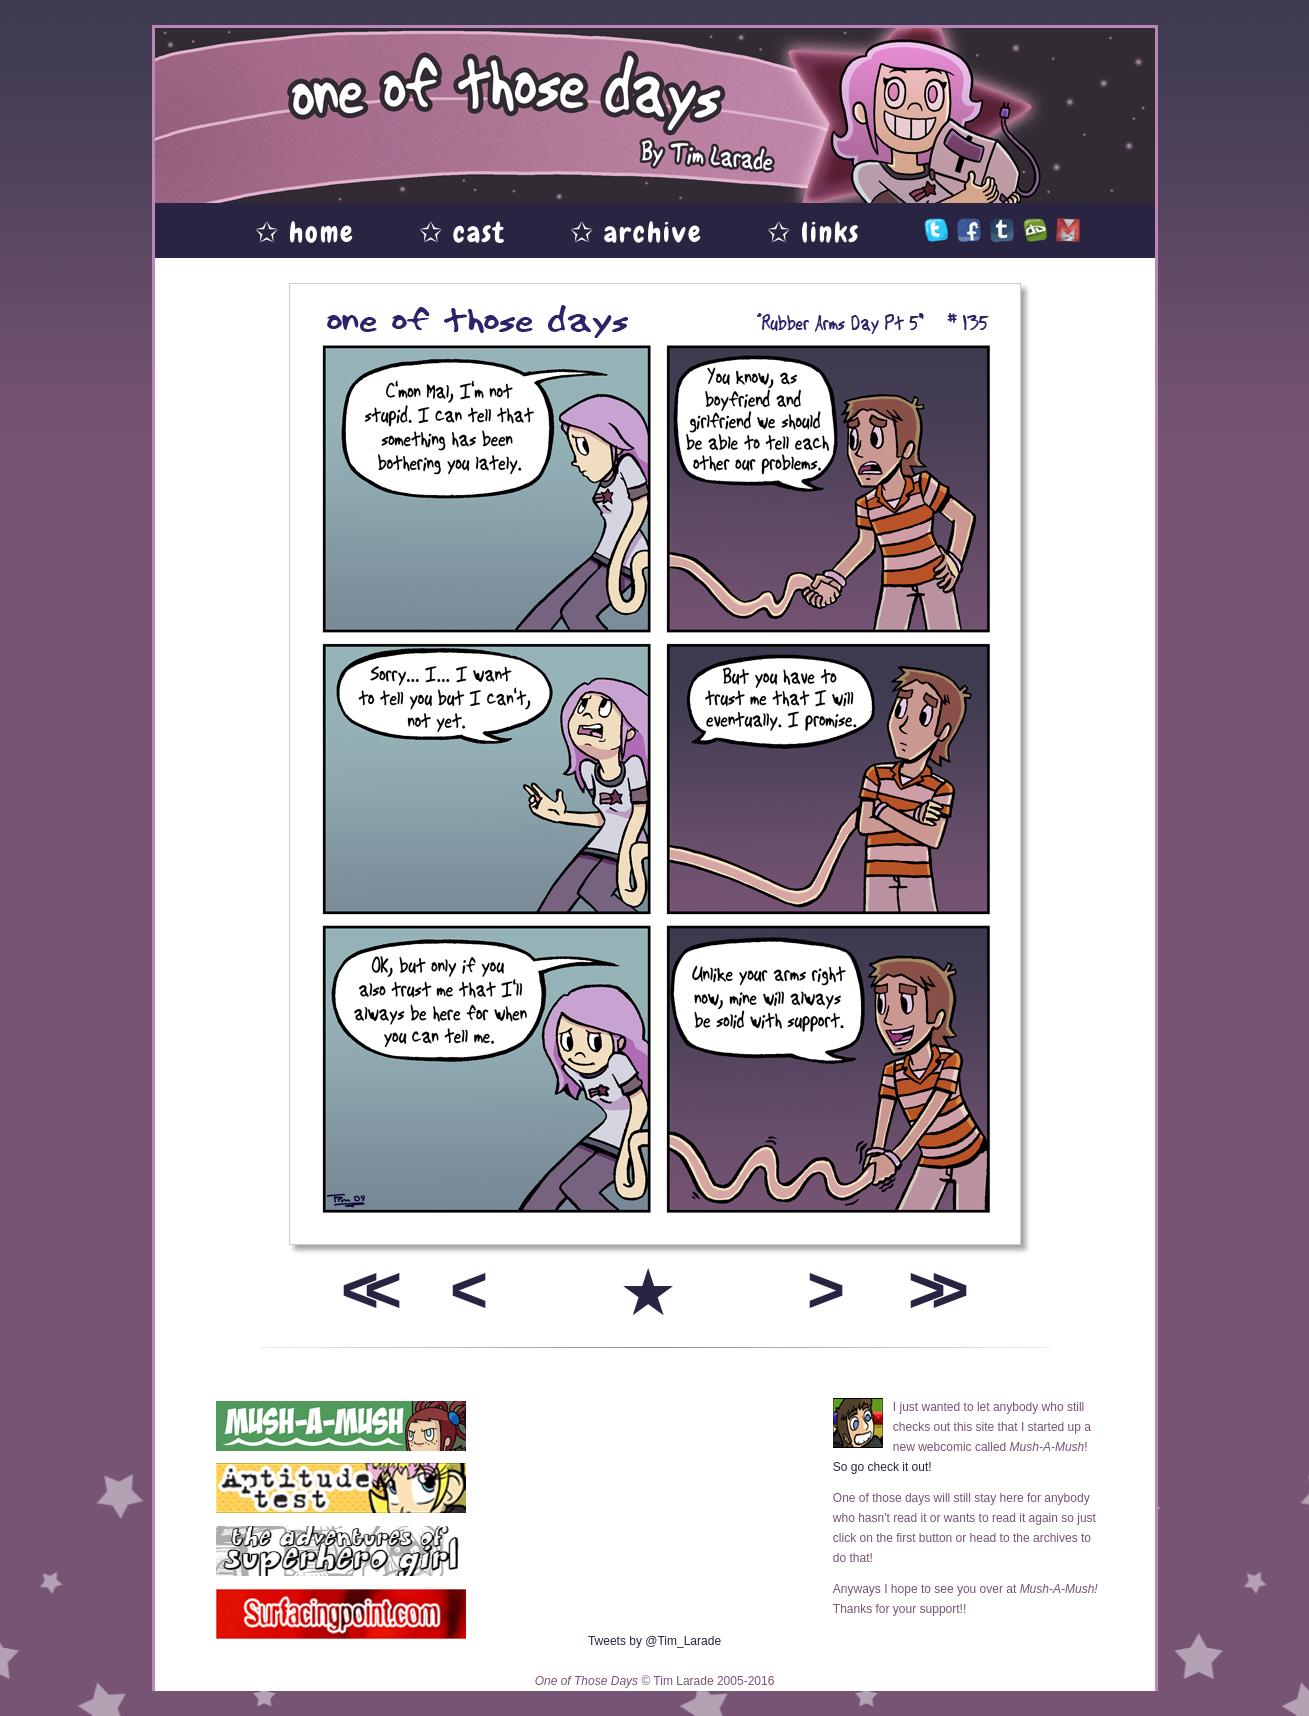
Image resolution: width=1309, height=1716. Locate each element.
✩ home (305, 232)
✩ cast (462, 232)
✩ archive (636, 232)
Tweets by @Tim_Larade (654, 1641)
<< (364, 1289)
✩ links (813, 232)
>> (931, 1289)
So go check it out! (882, 1467)
